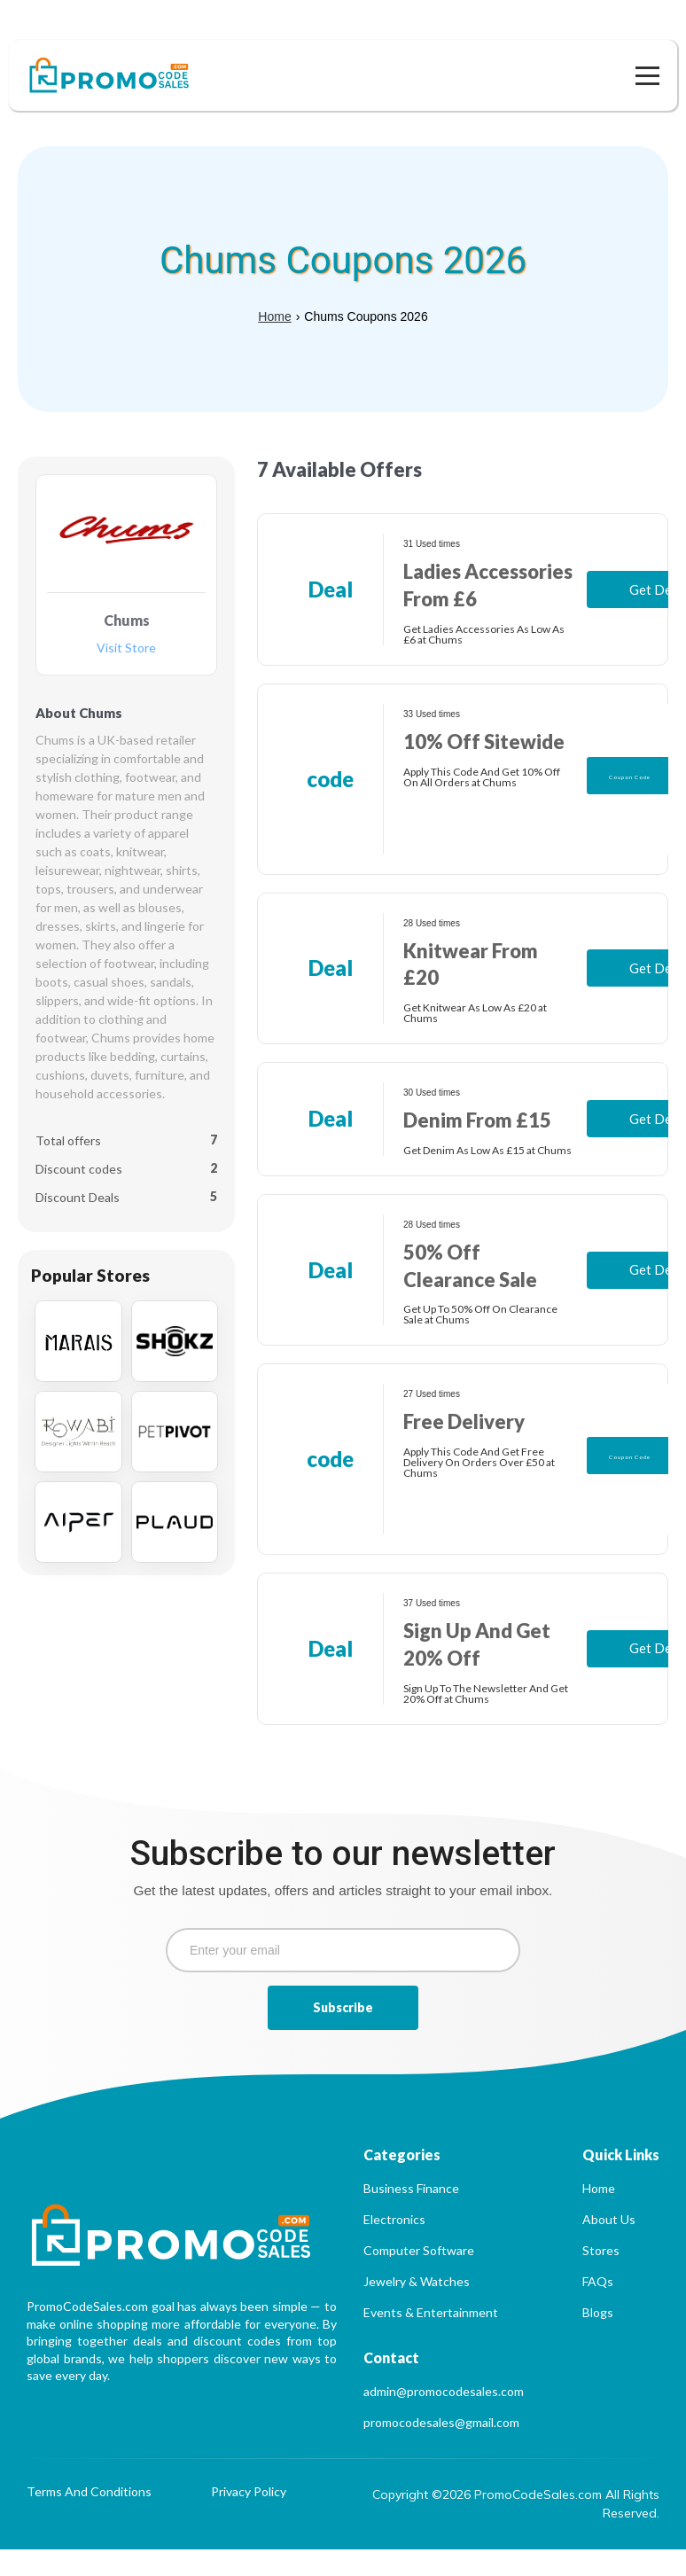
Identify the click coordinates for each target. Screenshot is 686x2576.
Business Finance (411, 2214)
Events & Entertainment (430, 2338)
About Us (608, 2245)
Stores (601, 2276)
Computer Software (418, 2276)
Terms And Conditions (89, 2518)
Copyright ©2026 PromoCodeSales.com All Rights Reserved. (515, 2530)
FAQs (597, 2307)
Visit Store (126, 621)
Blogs (597, 2338)
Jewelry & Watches (416, 2307)
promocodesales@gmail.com (441, 2448)
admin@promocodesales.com (443, 2417)
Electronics (394, 2245)
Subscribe (343, 2033)
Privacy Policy (248, 2518)
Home (274, 290)
